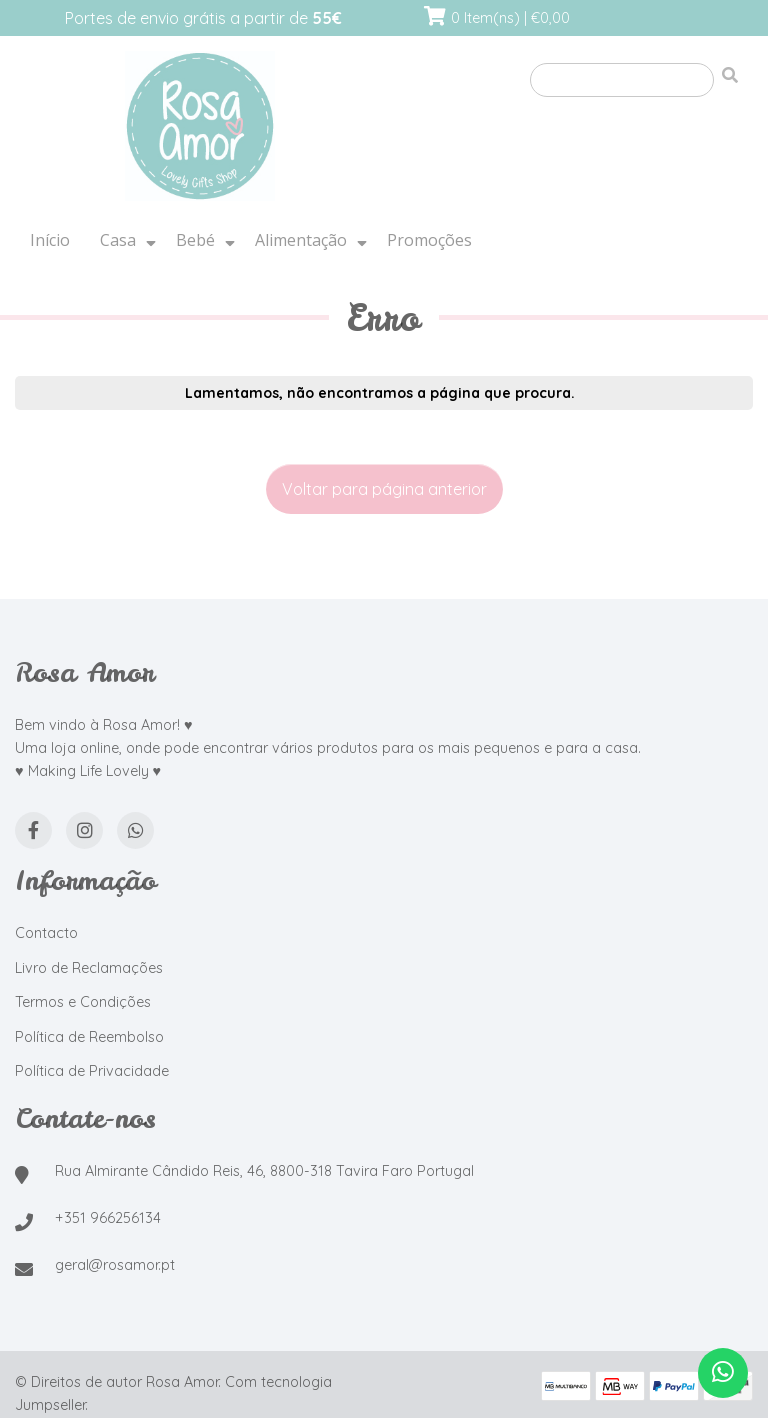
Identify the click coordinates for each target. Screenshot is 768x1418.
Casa (118, 240)
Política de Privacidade (92, 1071)
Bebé (195, 240)
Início (50, 240)
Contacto (46, 933)
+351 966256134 (108, 1218)
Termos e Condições (83, 1002)
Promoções (429, 240)
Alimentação (301, 240)
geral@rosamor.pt (115, 1265)
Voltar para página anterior (384, 489)
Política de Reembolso (89, 1037)
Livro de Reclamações (89, 968)
